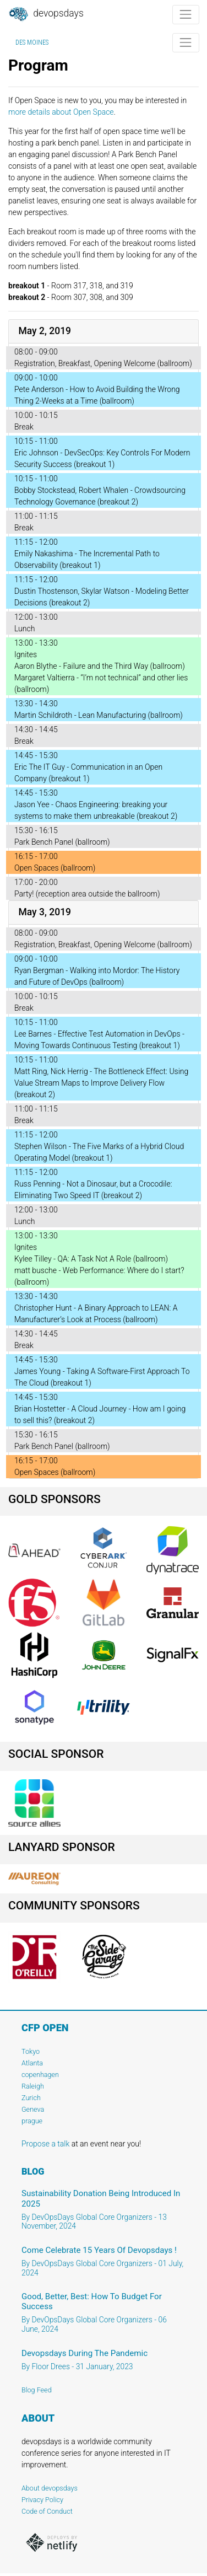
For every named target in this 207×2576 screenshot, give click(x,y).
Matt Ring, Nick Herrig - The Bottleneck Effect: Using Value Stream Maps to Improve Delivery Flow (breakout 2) (101, 1083)
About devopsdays (49, 2488)
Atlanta (32, 2063)
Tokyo (30, 2051)
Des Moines (31, 42)
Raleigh (32, 2086)
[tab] (103, 332)
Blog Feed (36, 2390)
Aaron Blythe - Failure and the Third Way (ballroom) (99, 666)
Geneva (32, 2109)
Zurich (31, 2098)
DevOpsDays (46, 14)
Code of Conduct (47, 2511)
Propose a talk (45, 2143)
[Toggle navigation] (185, 14)
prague (31, 2121)
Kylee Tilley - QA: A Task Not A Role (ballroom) (91, 1258)
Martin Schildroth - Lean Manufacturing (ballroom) (98, 715)
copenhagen (40, 2074)
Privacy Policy (42, 2500)
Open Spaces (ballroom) (54, 867)
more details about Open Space (61, 112)
